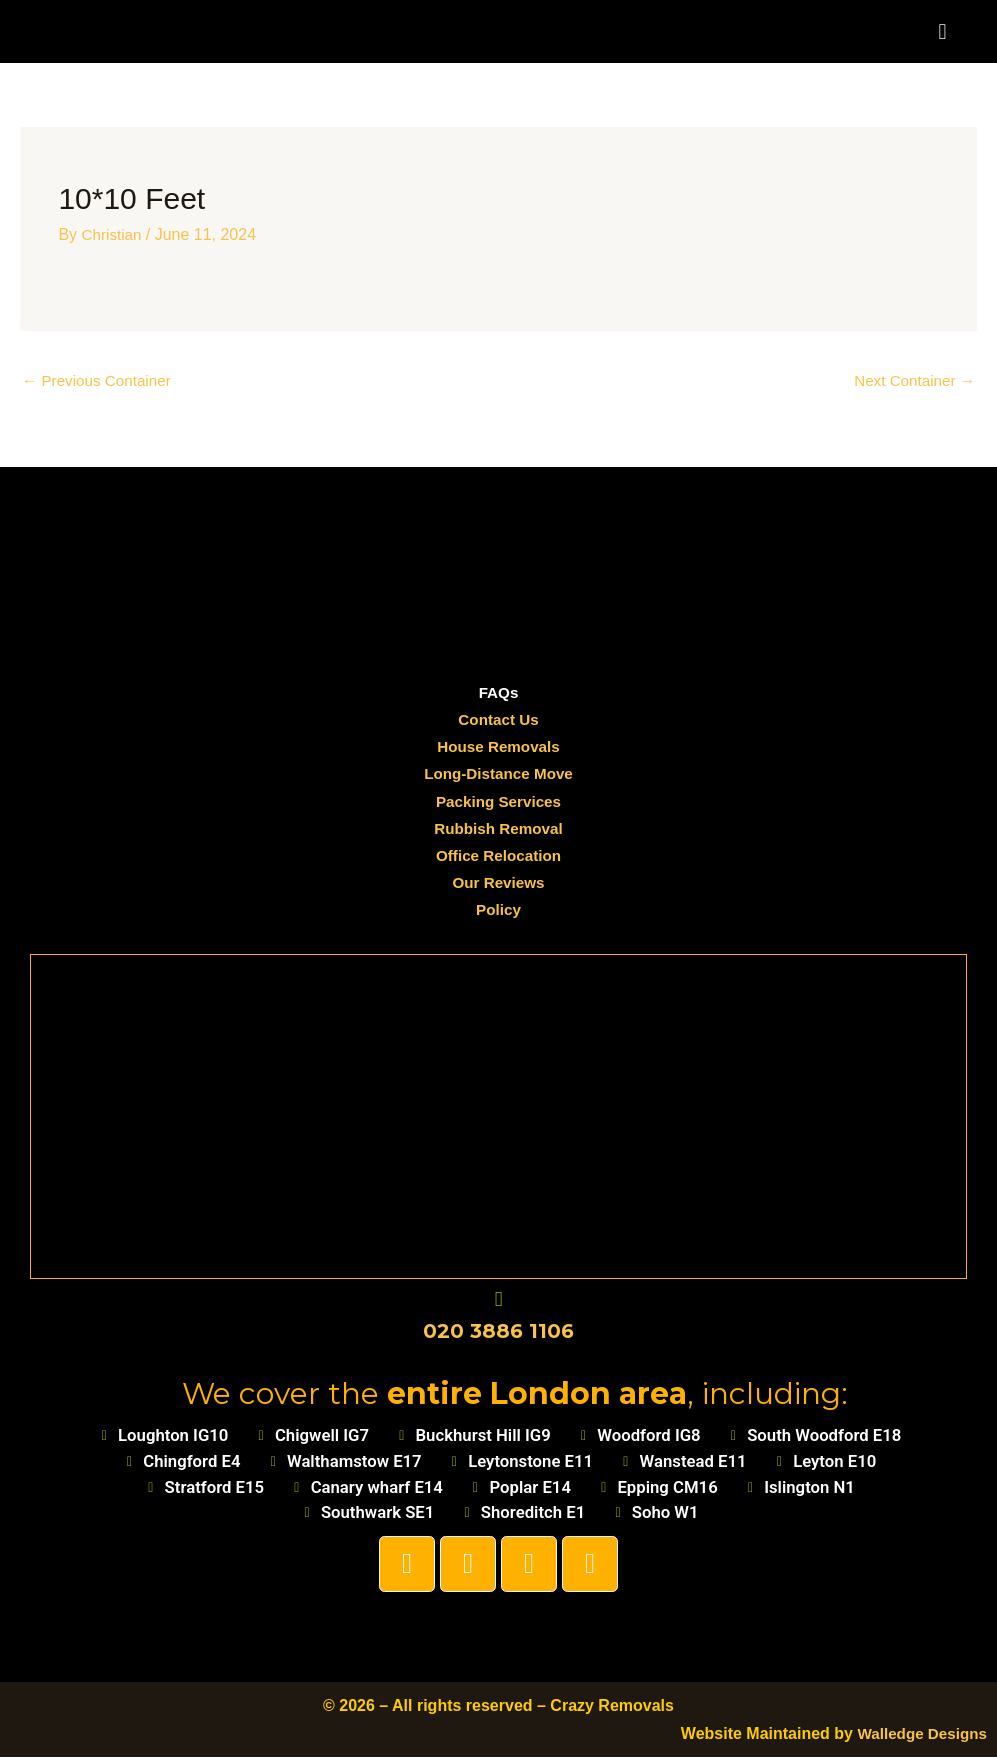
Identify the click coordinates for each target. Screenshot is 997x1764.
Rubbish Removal (498, 830)
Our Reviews (498, 884)
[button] (942, 31)
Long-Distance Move (498, 775)
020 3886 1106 (498, 1333)
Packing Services (499, 802)
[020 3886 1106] (498, 1301)
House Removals (498, 748)
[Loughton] (498, 1113)
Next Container (911, 381)
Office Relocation (499, 857)
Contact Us (498, 721)
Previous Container (100, 381)
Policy (498, 911)
